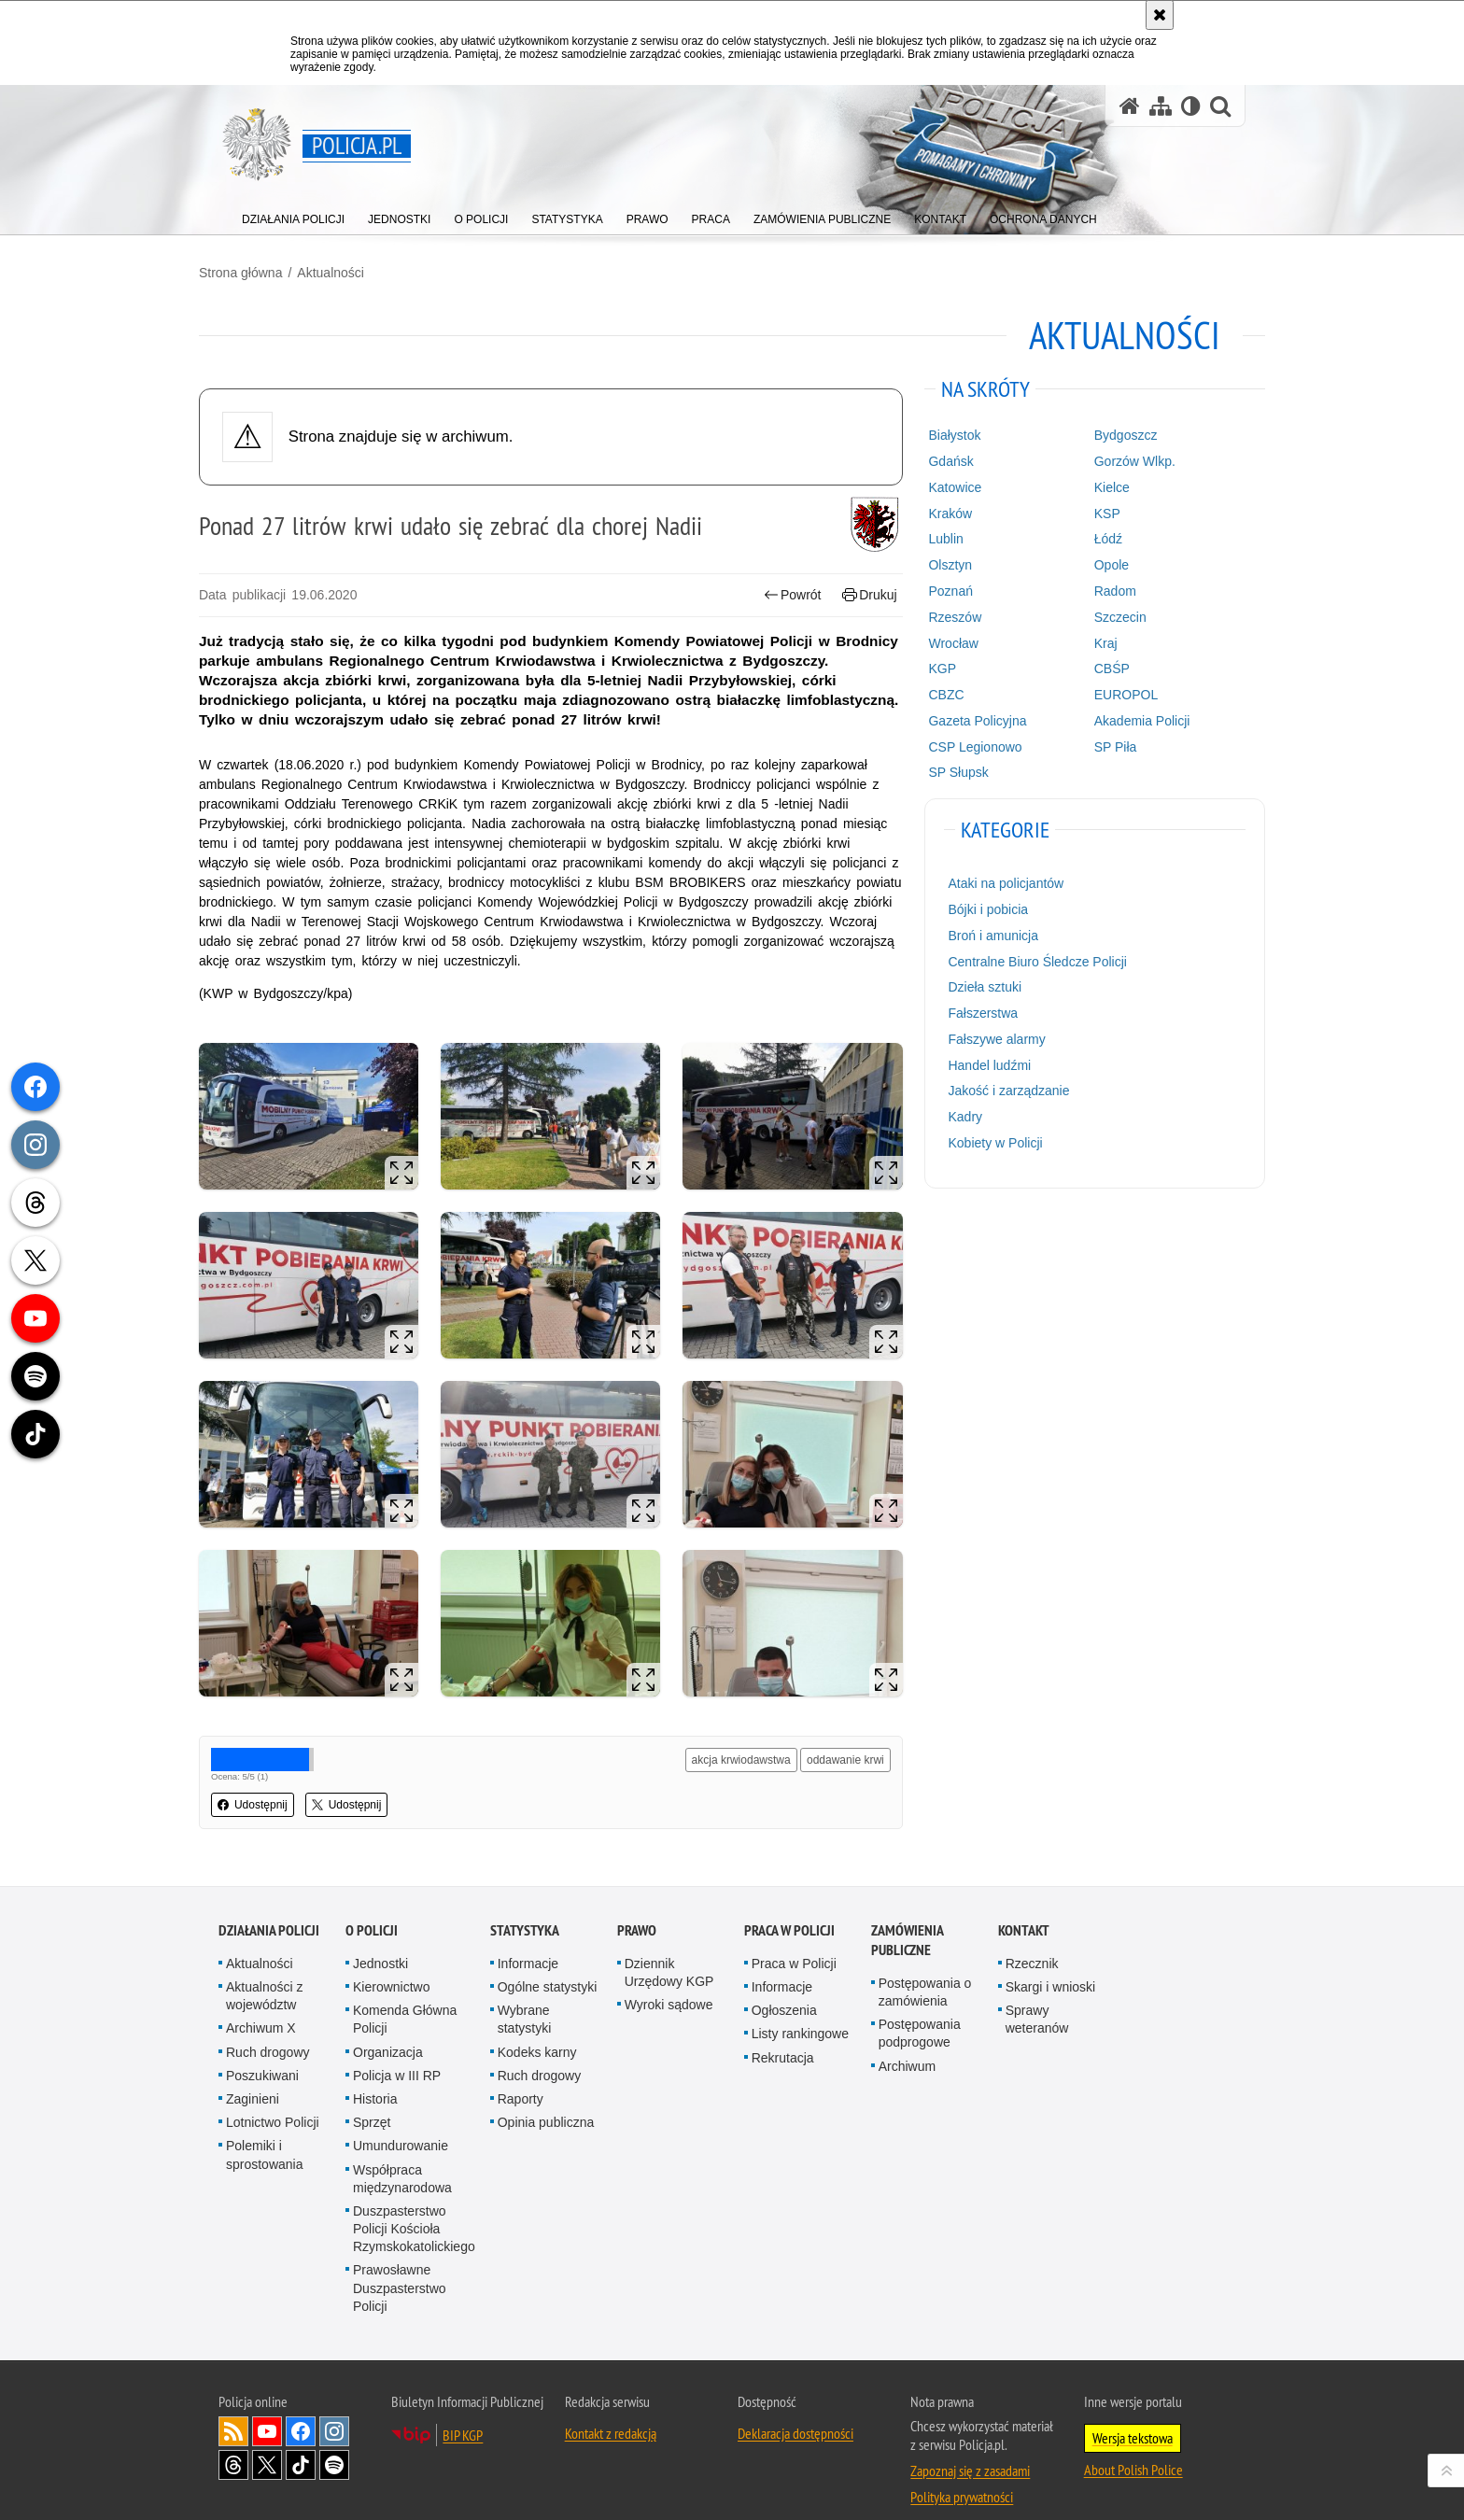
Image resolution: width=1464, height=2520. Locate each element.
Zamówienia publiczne (907, 1915)
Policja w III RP (397, 2050)
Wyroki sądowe (669, 1979)
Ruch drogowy (268, 2027)
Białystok (948, 434)
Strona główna (260, 271)
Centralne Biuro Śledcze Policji (1030, 959)
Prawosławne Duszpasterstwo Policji (399, 2263)
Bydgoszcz (1113, 434)
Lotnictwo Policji (272, 2097)
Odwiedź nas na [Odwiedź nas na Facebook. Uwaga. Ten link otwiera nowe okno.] (301, 2406)
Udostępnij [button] (272, 1780)
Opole (1098, 563)
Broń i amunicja (986, 934)
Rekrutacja (783, 2032)
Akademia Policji (1129, 719)
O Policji (371, 1905)
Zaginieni (252, 2073)
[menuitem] (293, 215)
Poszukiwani (262, 2050)
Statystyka (524, 1905)
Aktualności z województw (264, 1970)
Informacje (528, 1938)
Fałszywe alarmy (989, 1038)
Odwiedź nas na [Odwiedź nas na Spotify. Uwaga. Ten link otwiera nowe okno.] (334, 2440)
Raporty (520, 2073)
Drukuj (863, 594)
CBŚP (1099, 667)
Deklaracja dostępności (795, 2408)
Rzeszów (948, 616)
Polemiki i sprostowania (264, 2129)
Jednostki (380, 1938)
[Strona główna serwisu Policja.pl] (1129, 106)
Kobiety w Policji (988, 1141)
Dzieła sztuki (978, 985)
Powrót (786, 594)
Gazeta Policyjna (971, 719)
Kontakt (1023, 1905)
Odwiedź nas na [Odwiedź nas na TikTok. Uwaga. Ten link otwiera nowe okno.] (301, 2440)
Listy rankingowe (800, 2008)
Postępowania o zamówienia (925, 1966)
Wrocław (946, 641)
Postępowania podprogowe (920, 2008)
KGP (936, 667)
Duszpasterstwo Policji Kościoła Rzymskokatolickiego (414, 2203)
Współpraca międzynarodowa (402, 2153)
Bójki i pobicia (981, 908)
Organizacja (388, 2027)
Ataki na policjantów (999, 882)
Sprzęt (371, 2097)
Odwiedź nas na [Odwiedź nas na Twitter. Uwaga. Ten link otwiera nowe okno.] (267, 2440)
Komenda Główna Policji (405, 1994)
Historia (375, 2073)
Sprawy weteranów (1037, 1994)
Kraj (1093, 641)
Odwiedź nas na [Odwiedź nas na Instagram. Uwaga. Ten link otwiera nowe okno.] (334, 2406)
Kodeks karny (537, 2027)
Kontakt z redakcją (610, 2408)
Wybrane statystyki (525, 1994)
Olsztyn (943, 563)
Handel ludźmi (982, 1064)
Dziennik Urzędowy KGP (669, 1947)
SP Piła (1102, 746)
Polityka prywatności (961, 2471)
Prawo (636, 1905)
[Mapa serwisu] (1160, 106)
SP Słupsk (951, 771)
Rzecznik (1032, 1938)
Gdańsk (944, 460)
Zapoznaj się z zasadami (970, 2445)
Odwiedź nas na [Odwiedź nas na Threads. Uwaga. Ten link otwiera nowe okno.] (233, 2440)
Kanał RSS (233, 2406)
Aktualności (350, 271)
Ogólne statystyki (548, 1961)
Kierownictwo (391, 1961)
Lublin (939, 537)
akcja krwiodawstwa (734, 1735)
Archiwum (907, 2041)
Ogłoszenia (784, 1985)
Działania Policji (268, 1905)
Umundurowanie (400, 2120)
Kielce (1099, 486)
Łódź (1095, 537)
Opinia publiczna (546, 2097)
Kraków (943, 512)
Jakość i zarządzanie (1002, 1089)
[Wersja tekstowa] (1191, 106)
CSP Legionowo (968, 746)
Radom (1102, 590)
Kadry (958, 1115)
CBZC (939, 693)
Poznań (943, 590)
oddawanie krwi (839, 1735)
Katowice (948, 486)
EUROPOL (1113, 693)
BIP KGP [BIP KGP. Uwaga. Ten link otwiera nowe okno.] (463, 2409)
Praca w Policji (789, 1905)
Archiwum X (261, 2002)
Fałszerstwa (976, 1012)
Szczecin (1107, 616)
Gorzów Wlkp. (1121, 460)
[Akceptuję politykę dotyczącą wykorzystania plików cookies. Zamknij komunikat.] (1160, 15)
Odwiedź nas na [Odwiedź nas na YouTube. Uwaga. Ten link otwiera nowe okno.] (267, 2406)
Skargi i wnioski (1050, 1961)
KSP (1094, 512)
